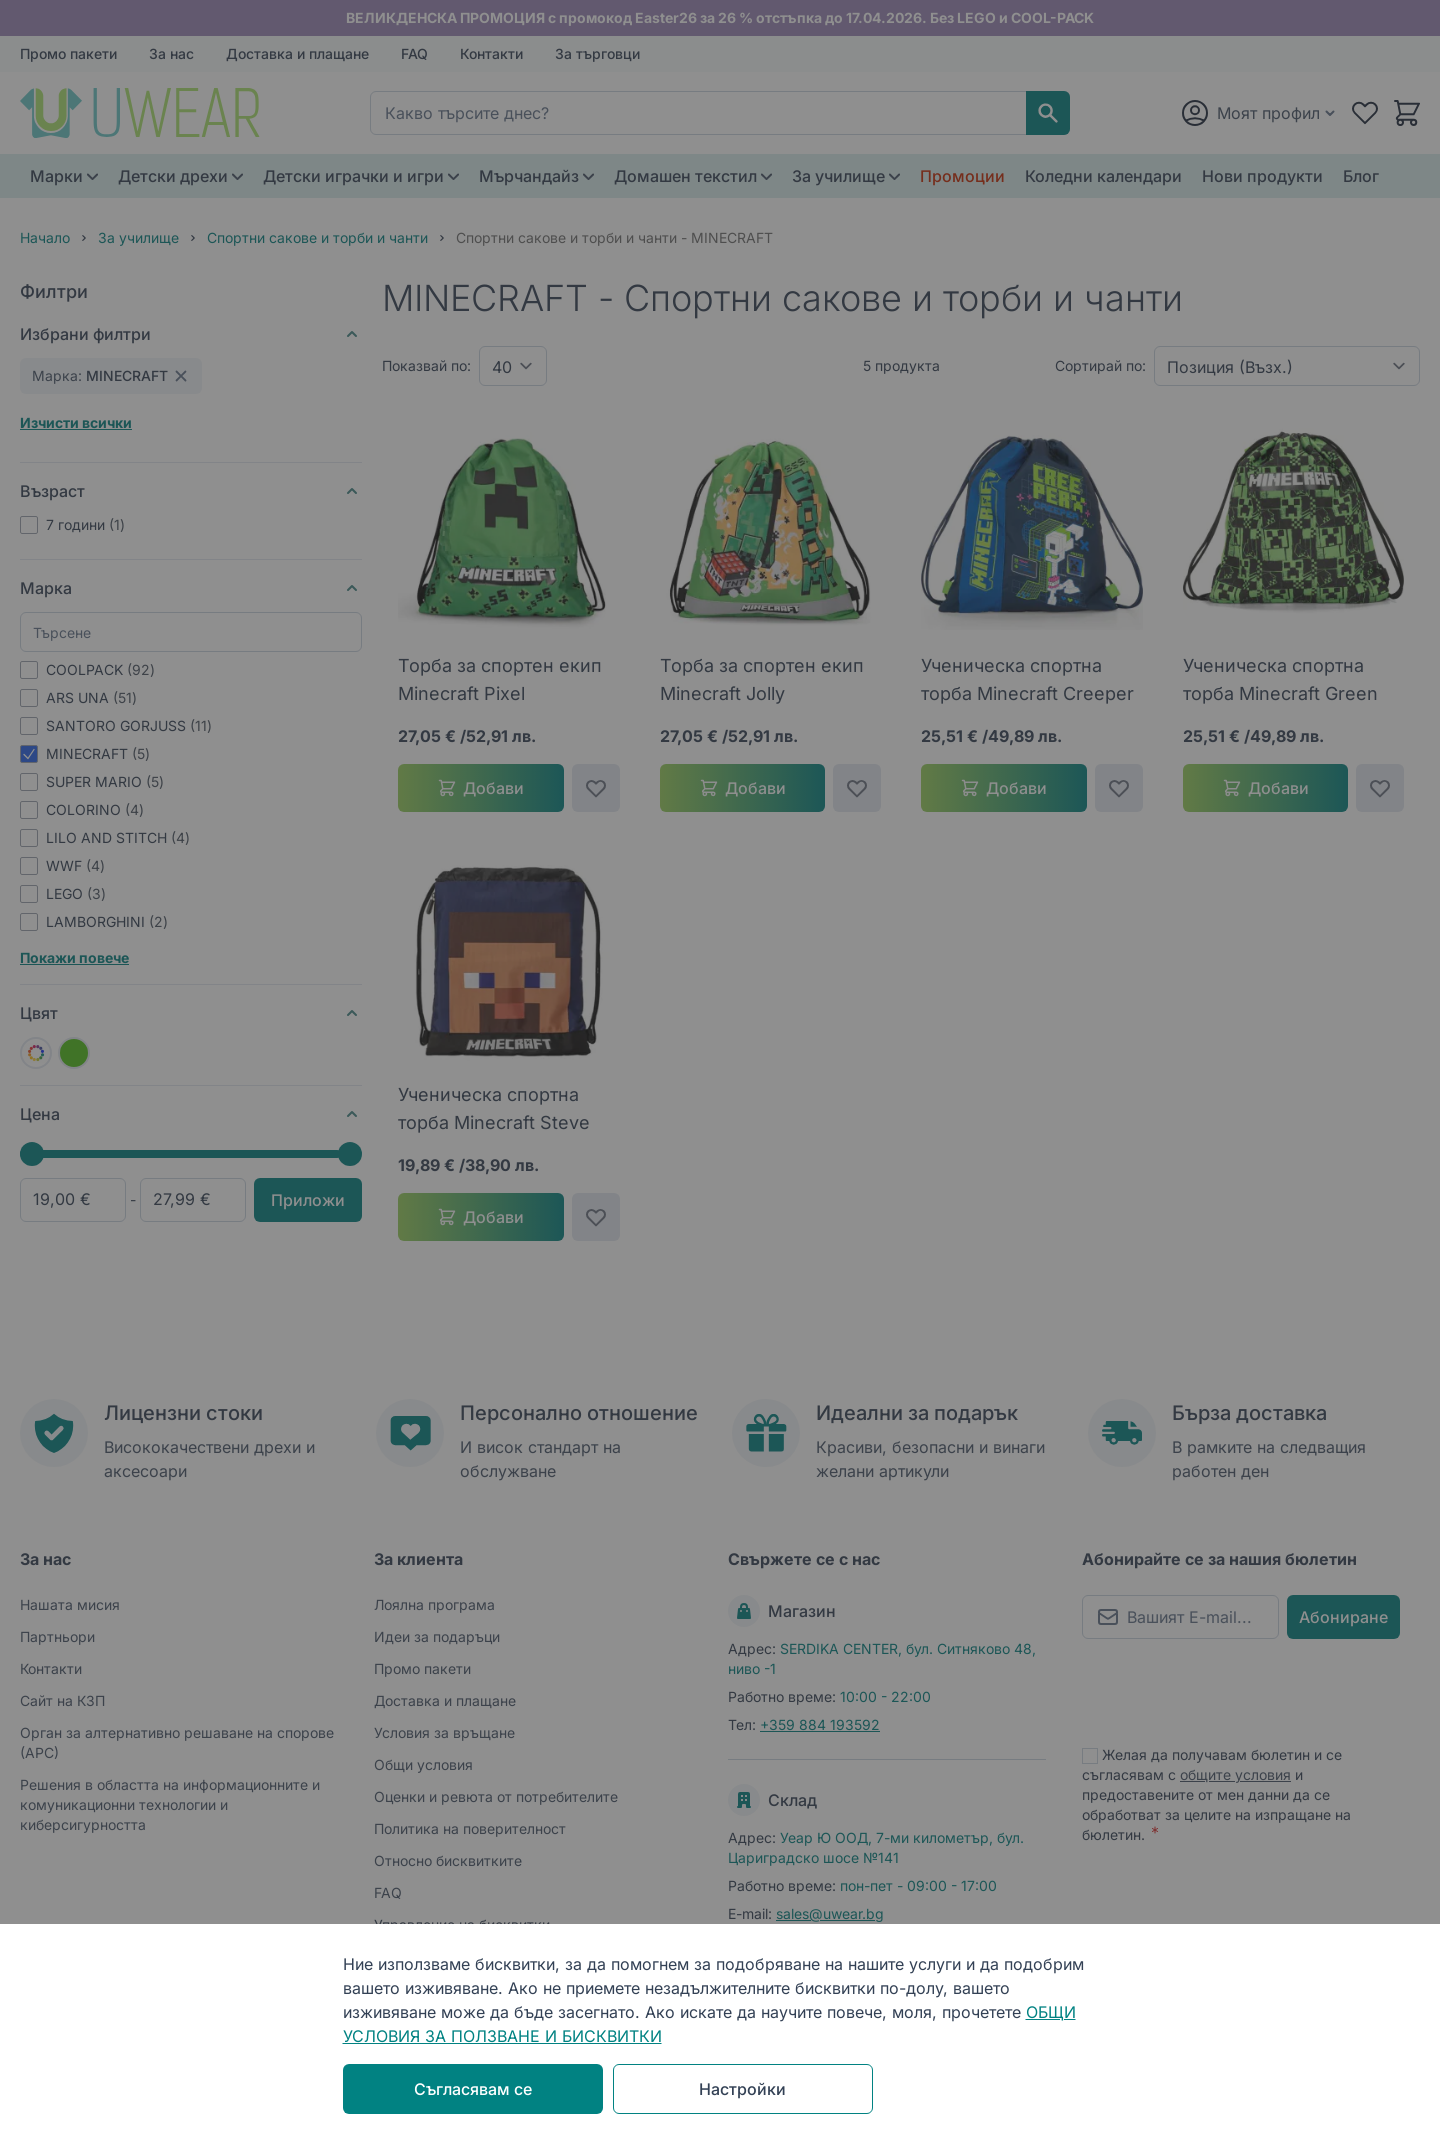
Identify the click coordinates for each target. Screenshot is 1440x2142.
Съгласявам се (473, 2089)
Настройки (742, 2089)
